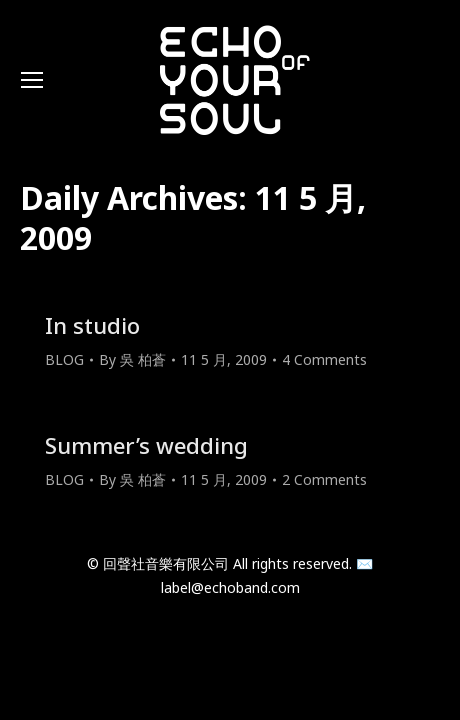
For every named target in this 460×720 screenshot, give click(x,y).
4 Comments (324, 359)
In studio (92, 325)
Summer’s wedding (146, 445)
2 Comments (324, 479)
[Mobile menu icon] (32, 80)
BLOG (64, 359)
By (132, 359)
